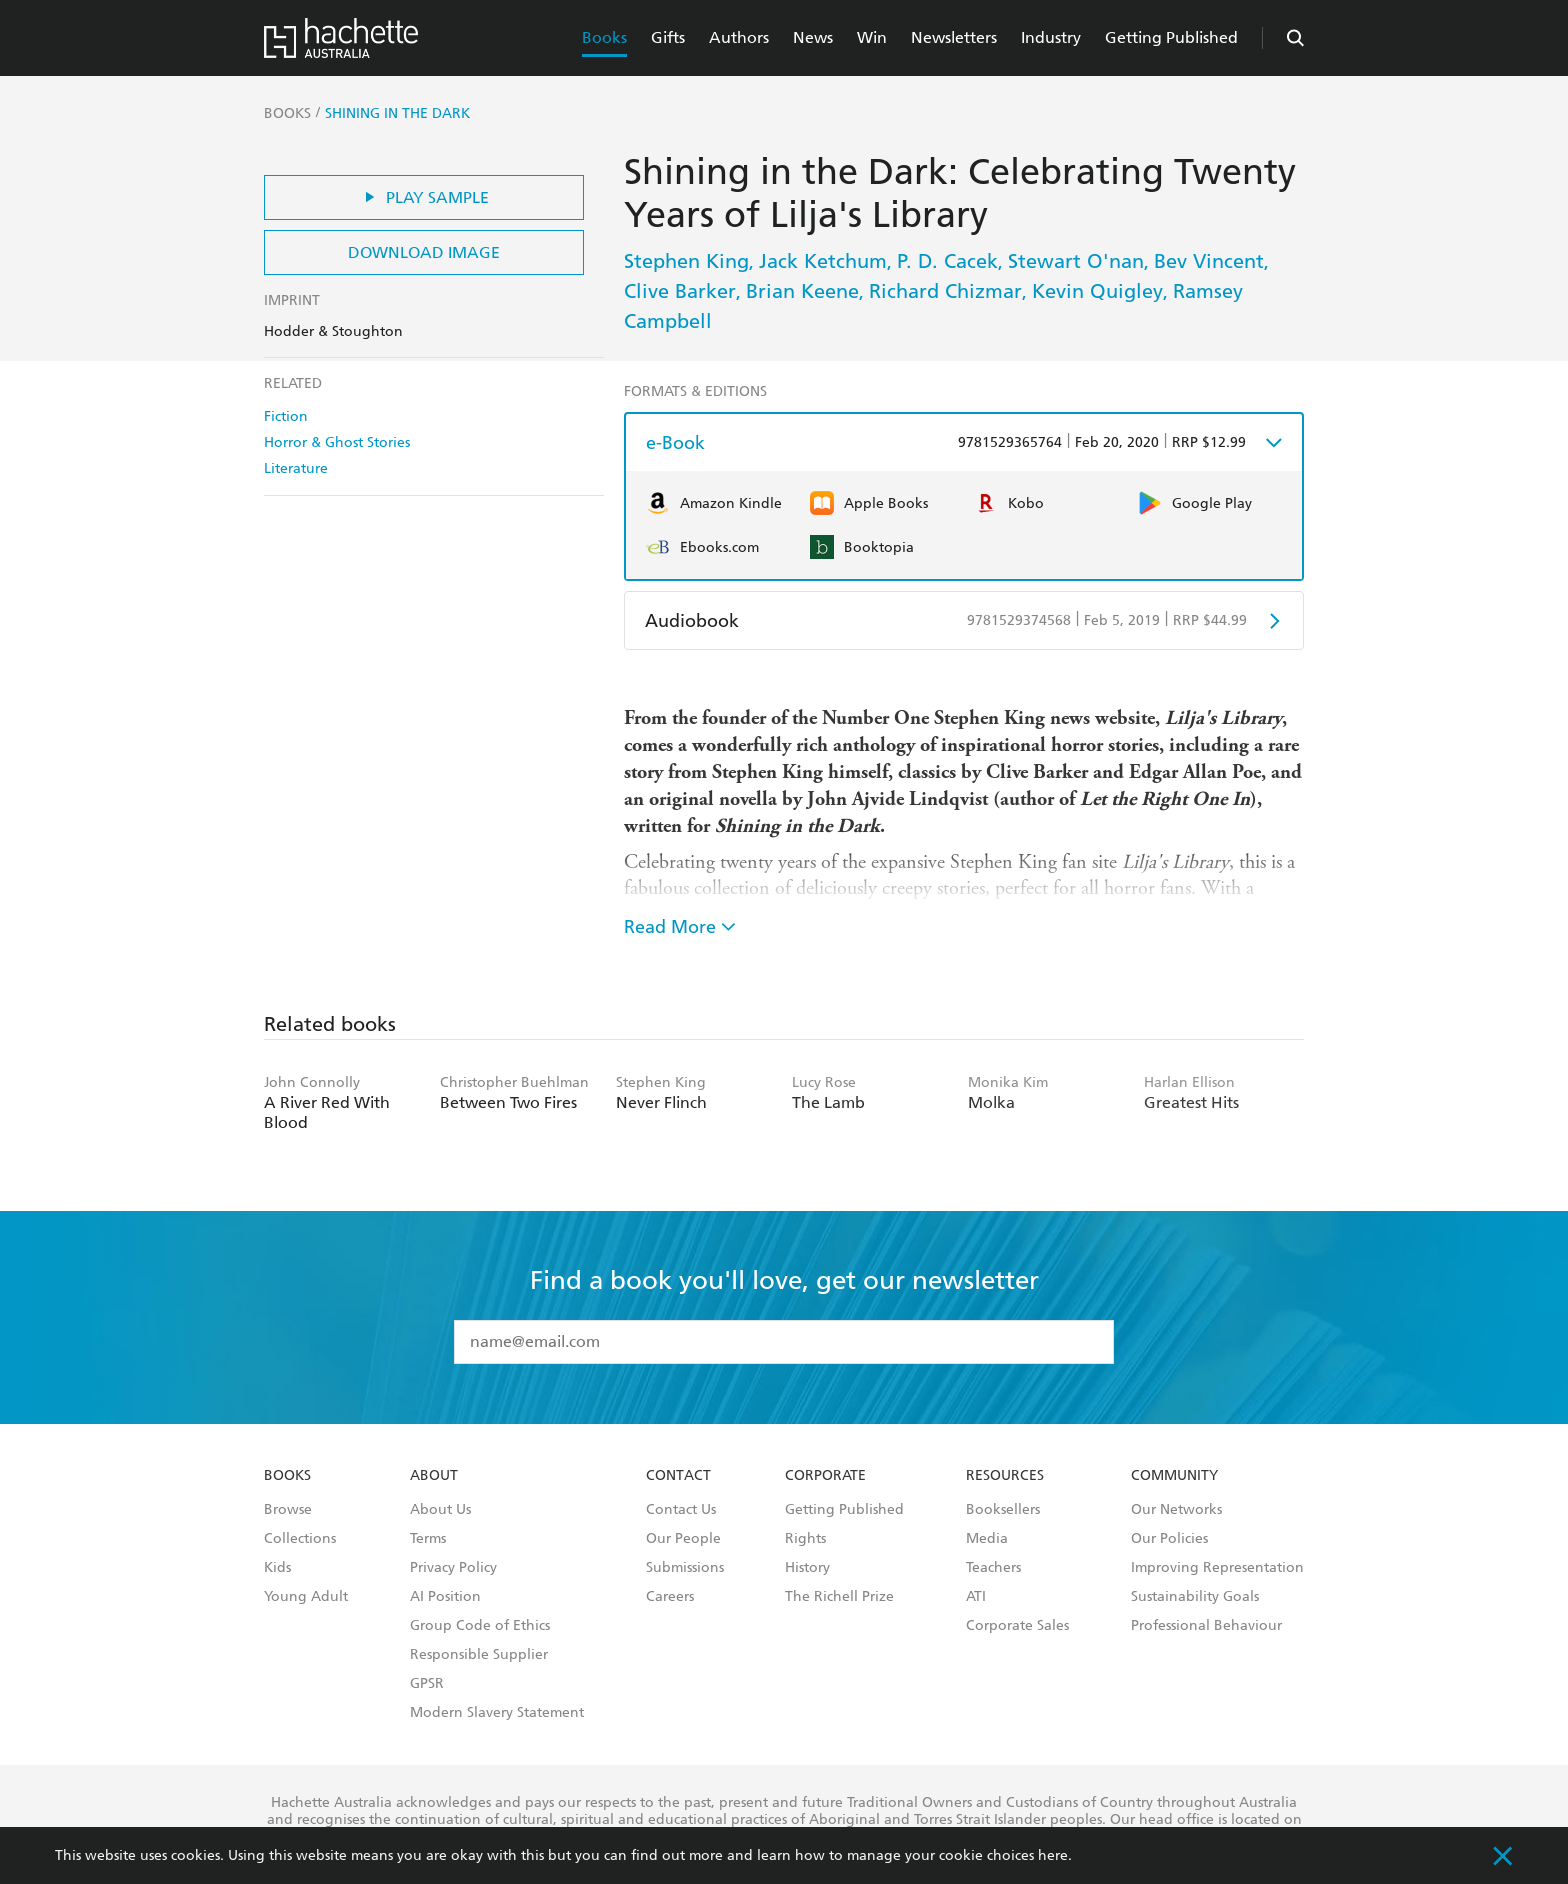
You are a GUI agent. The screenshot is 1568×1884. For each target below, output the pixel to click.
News (813, 37)
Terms (428, 1539)
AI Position (445, 1597)
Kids (277, 1568)
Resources (1005, 1476)
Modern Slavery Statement (497, 1713)
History (807, 1568)
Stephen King (686, 261)
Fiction (286, 416)
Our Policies (1169, 1539)
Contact (678, 1476)
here (1053, 1855)
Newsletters (954, 37)
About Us (440, 1510)
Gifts (668, 37)
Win (872, 37)
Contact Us (681, 1510)
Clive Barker (680, 291)
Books (604, 37)
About (434, 1476)
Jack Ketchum (823, 261)
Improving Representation (1217, 1568)
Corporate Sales (1017, 1626)
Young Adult (306, 1597)
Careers (670, 1597)
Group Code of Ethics (480, 1626)
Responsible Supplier (479, 1655)
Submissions (685, 1568)
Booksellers (1003, 1510)
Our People (683, 1539)
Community (1174, 1476)
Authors (739, 37)
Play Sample (424, 197)
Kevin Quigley (1097, 291)
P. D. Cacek (947, 261)
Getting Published (1171, 37)
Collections (300, 1539)
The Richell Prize (839, 1597)
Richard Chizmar (945, 291)
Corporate (825, 1476)
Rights (805, 1539)
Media (987, 1539)
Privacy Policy (453, 1568)
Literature (296, 468)
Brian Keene (802, 291)
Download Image (424, 252)
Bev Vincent (1209, 261)
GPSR (427, 1684)
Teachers (993, 1568)
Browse (288, 1510)
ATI (976, 1597)
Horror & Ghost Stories (337, 442)
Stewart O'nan (1076, 261)
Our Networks (1176, 1510)
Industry (1051, 37)
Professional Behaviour (1206, 1626)
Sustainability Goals (1195, 1597)
